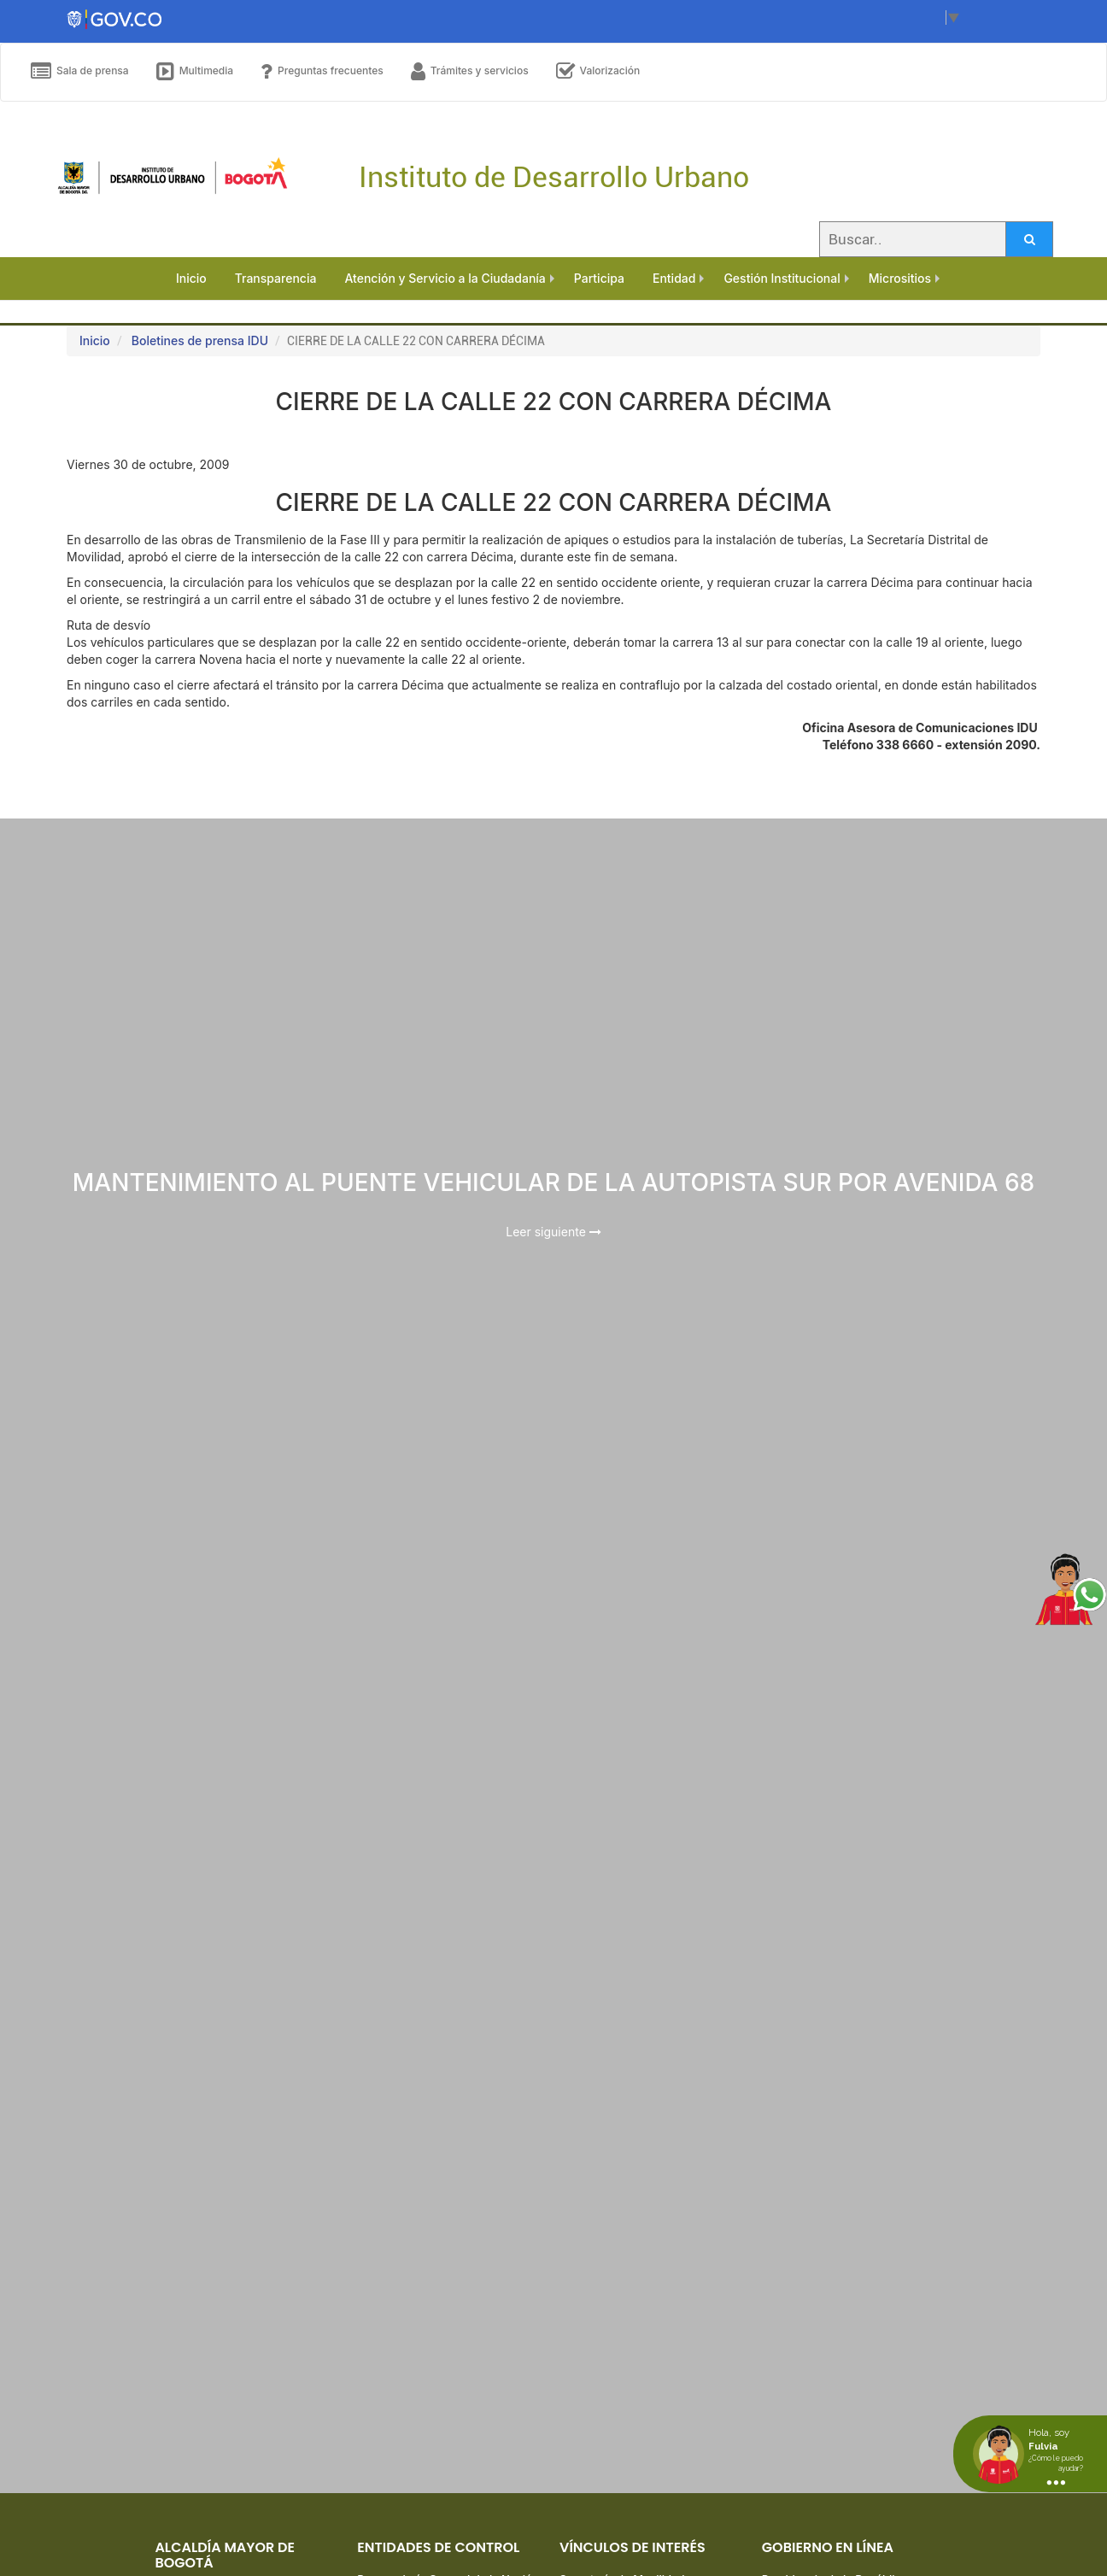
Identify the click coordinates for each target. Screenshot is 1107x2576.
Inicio (94, 340)
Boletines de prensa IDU (200, 340)
